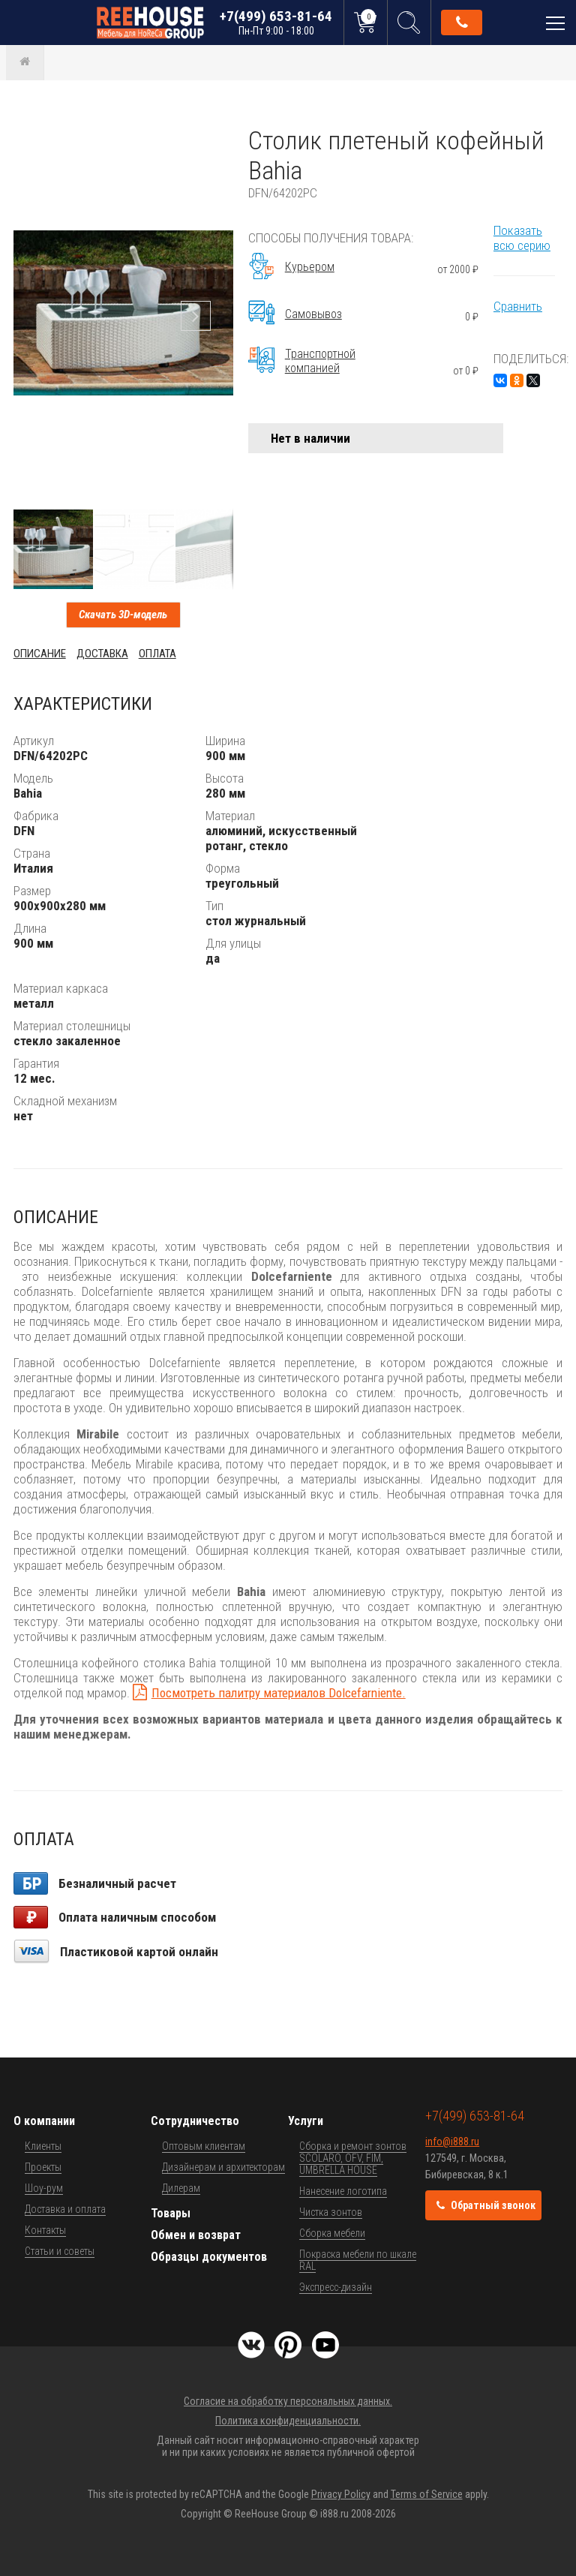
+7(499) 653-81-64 (276, 22)
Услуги (305, 2121)
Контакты (45, 2230)
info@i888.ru (452, 2142)
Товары (170, 2213)
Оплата (157, 653)
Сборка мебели (332, 2233)
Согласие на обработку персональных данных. (288, 2401)
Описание (40, 653)
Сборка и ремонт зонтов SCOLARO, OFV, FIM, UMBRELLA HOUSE (352, 2158)
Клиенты (43, 2146)
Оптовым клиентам (203, 2146)
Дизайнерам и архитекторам (223, 2167)
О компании (44, 2121)
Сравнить (518, 306)
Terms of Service (427, 2494)
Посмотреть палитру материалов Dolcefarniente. (279, 1692)
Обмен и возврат (196, 2235)
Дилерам (181, 2188)
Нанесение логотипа (343, 2191)
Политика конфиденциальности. (288, 2421)
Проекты (43, 2167)
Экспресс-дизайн (335, 2287)
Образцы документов (209, 2257)
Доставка (102, 653)
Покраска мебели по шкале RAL (357, 2260)
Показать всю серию (522, 238)
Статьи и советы (59, 2251)
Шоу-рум (44, 2188)
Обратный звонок (462, 22)
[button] (220, 139)
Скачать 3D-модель (123, 614)
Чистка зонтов (330, 2212)
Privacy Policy (340, 2494)
